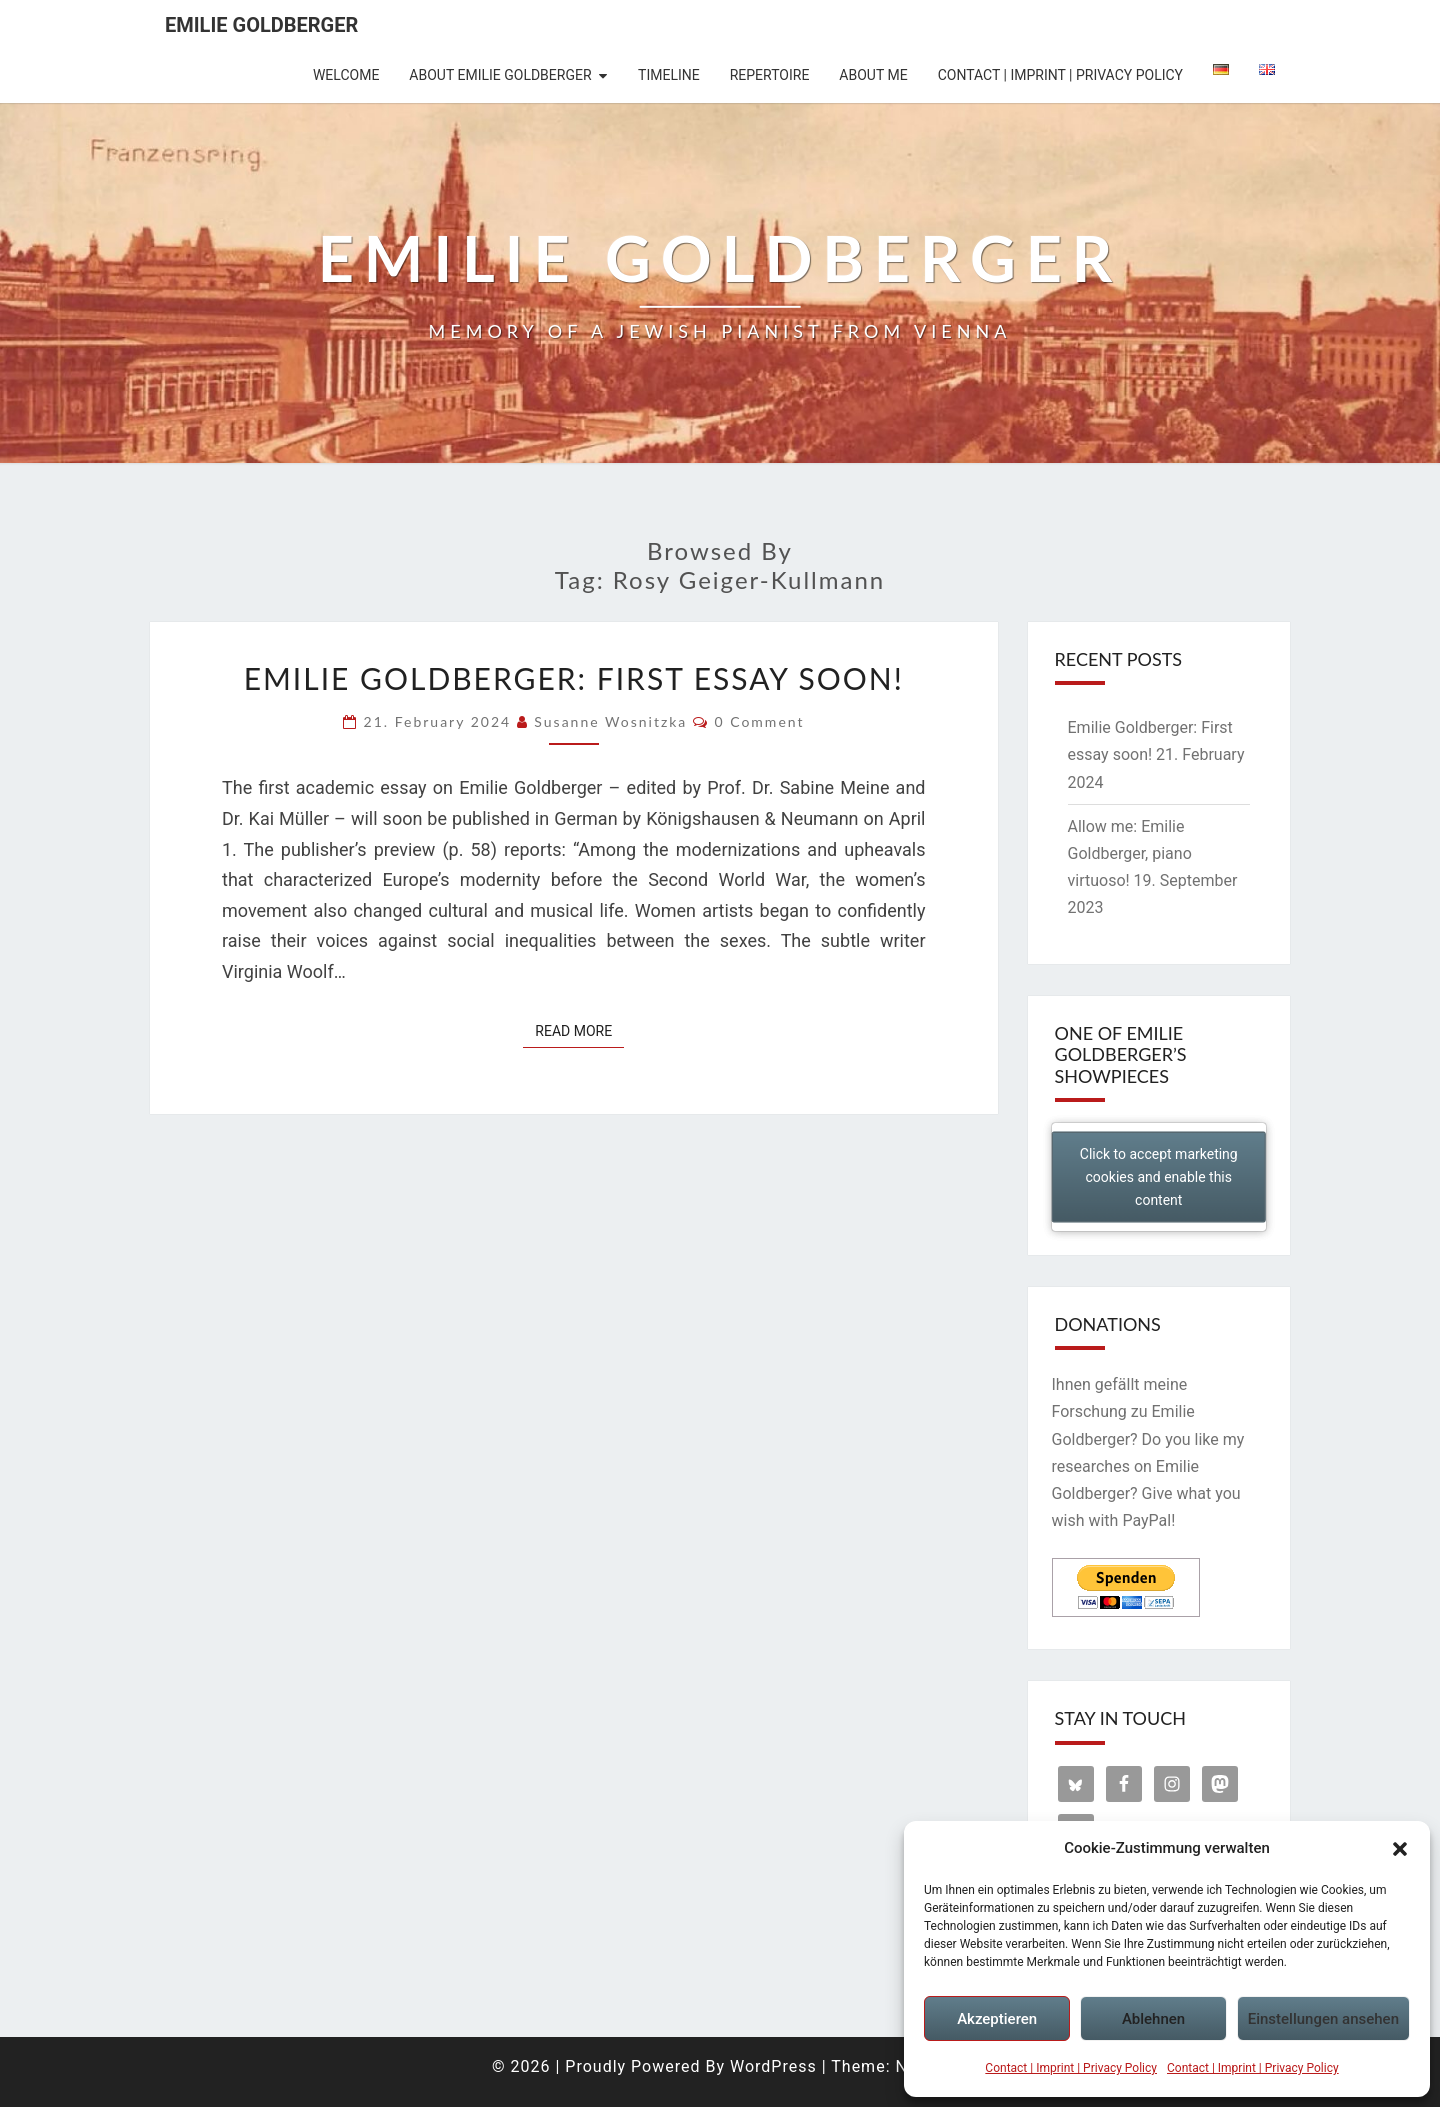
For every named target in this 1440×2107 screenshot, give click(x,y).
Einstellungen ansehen (1323, 2019)
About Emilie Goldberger (500, 75)
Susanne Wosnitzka (610, 721)
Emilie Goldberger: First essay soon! (574, 678)
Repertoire (770, 75)
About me (873, 75)
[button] (1400, 1849)
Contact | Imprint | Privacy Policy (1071, 2068)
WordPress (773, 2066)
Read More (579, 1029)
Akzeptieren (997, 2019)
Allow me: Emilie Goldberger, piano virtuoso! (1130, 853)
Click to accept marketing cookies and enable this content (1159, 1176)
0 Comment (760, 721)
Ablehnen (1153, 2019)
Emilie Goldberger (261, 25)
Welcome (346, 75)
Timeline (669, 75)
